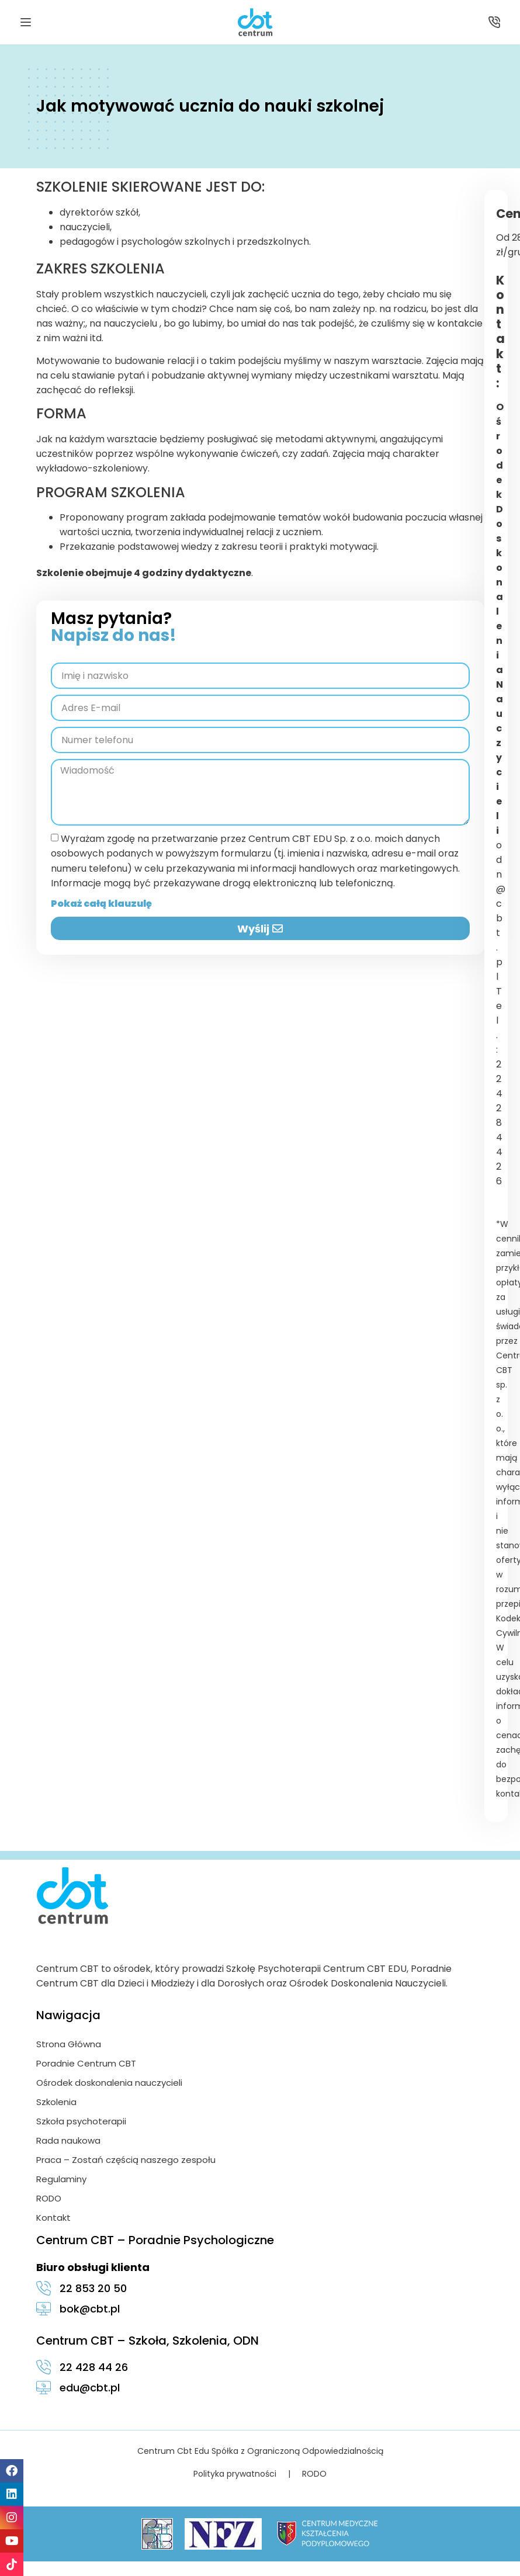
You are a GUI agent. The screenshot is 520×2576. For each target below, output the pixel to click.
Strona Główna (68, 2044)
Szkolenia (56, 2102)
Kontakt (53, 2217)
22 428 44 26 (499, 1123)
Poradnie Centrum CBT (86, 2063)
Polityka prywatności (234, 2474)
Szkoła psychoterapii (81, 2121)
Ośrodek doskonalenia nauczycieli (109, 2082)
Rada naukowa (68, 2140)
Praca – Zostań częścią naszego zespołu (126, 2160)
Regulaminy (61, 2179)
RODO (48, 2198)
